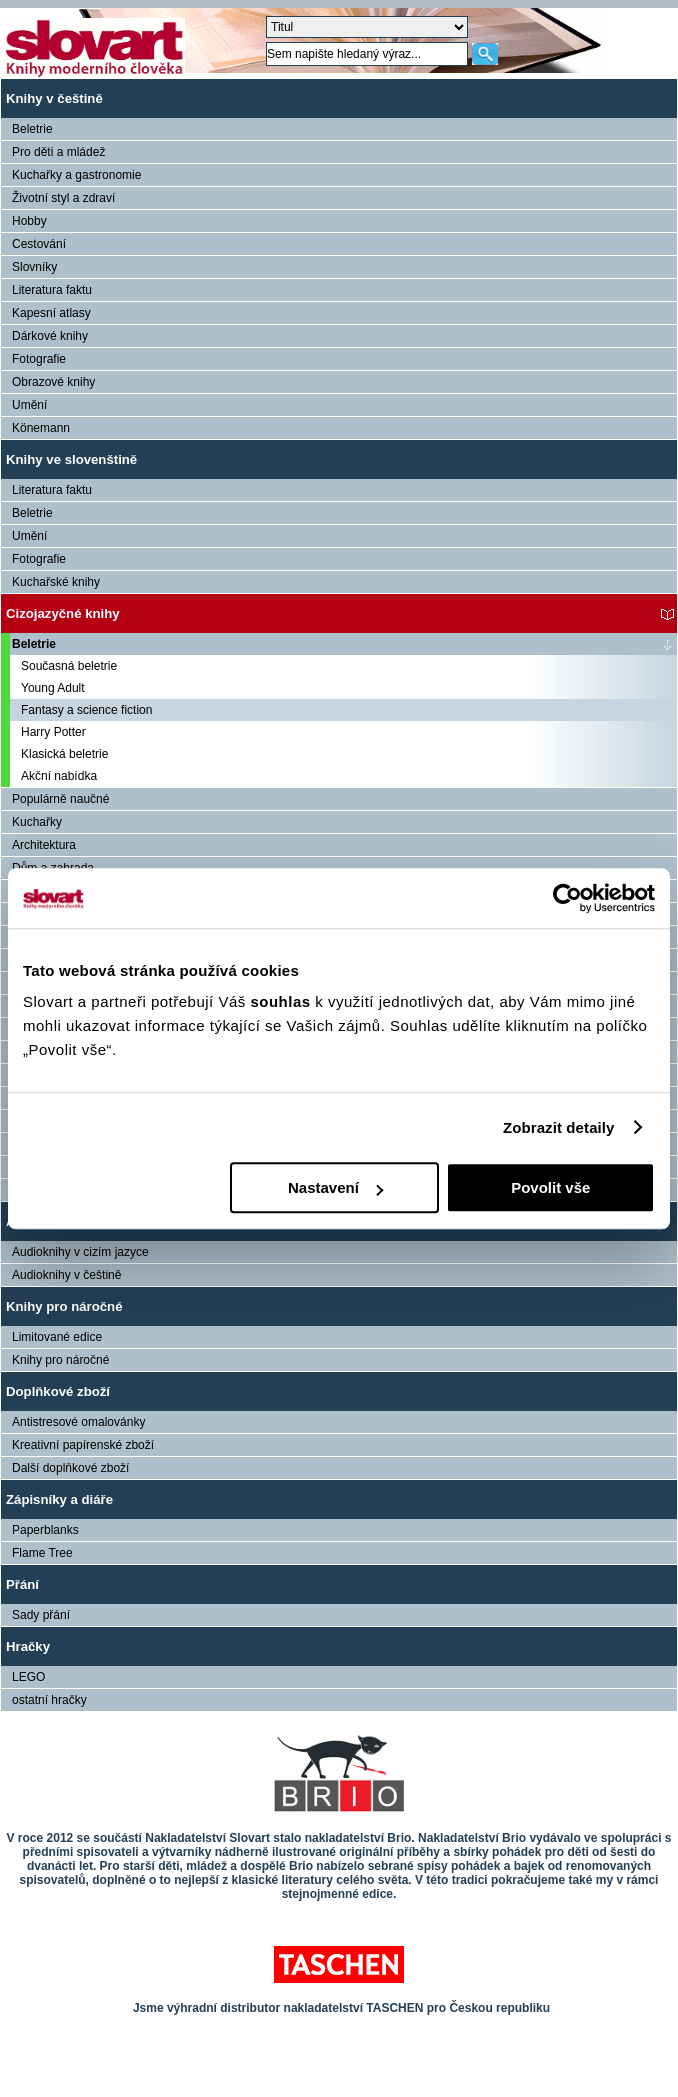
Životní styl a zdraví (63, 198)
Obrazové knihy (53, 382)
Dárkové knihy (50, 336)
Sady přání (41, 1615)
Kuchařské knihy (56, 582)
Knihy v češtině (54, 98)
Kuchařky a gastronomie (76, 175)
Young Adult (53, 688)
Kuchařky (37, 822)
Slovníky (34, 267)
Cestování (39, 244)
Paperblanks (45, 1530)
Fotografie (39, 359)
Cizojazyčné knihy (63, 613)
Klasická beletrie (64, 754)
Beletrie (32, 129)
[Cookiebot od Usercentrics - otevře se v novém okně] (567, 898)
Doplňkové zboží (58, 1391)
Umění (29, 405)
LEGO (28, 1677)
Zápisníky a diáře (59, 1499)
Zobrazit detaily (559, 1127)
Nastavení (335, 1187)
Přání (22, 1584)
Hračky (28, 1646)
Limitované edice (57, 1337)
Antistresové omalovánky (78, 1422)
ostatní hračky (49, 1700)
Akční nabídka (59, 776)
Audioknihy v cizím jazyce (80, 1252)
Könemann (41, 428)
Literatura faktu (52, 290)
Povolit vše (550, 1187)
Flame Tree (42, 1553)
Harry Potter (53, 732)
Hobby (29, 221)
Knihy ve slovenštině (71, 459)
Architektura (44, 845)
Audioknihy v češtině (66, 1275)
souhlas (282, 1001)
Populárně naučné (60, 799)
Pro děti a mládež (58, 152)
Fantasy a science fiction (86, 710)
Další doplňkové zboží (70, 1468)
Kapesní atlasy (51, 313)
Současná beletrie (69, 666)
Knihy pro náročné (64, 1306)
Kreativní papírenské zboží (83, 1445)
